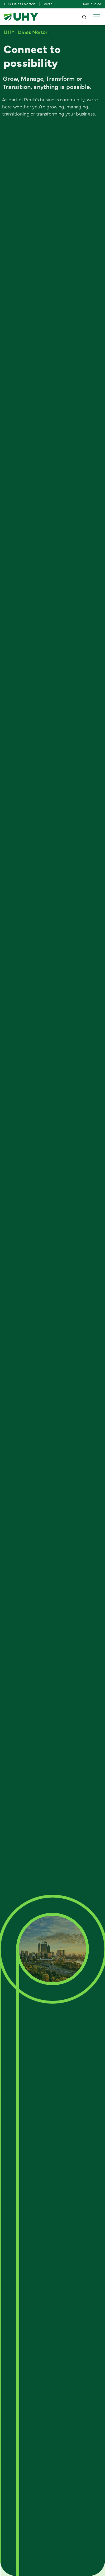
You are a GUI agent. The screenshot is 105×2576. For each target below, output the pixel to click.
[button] (95, 17)
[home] (21, 17)
